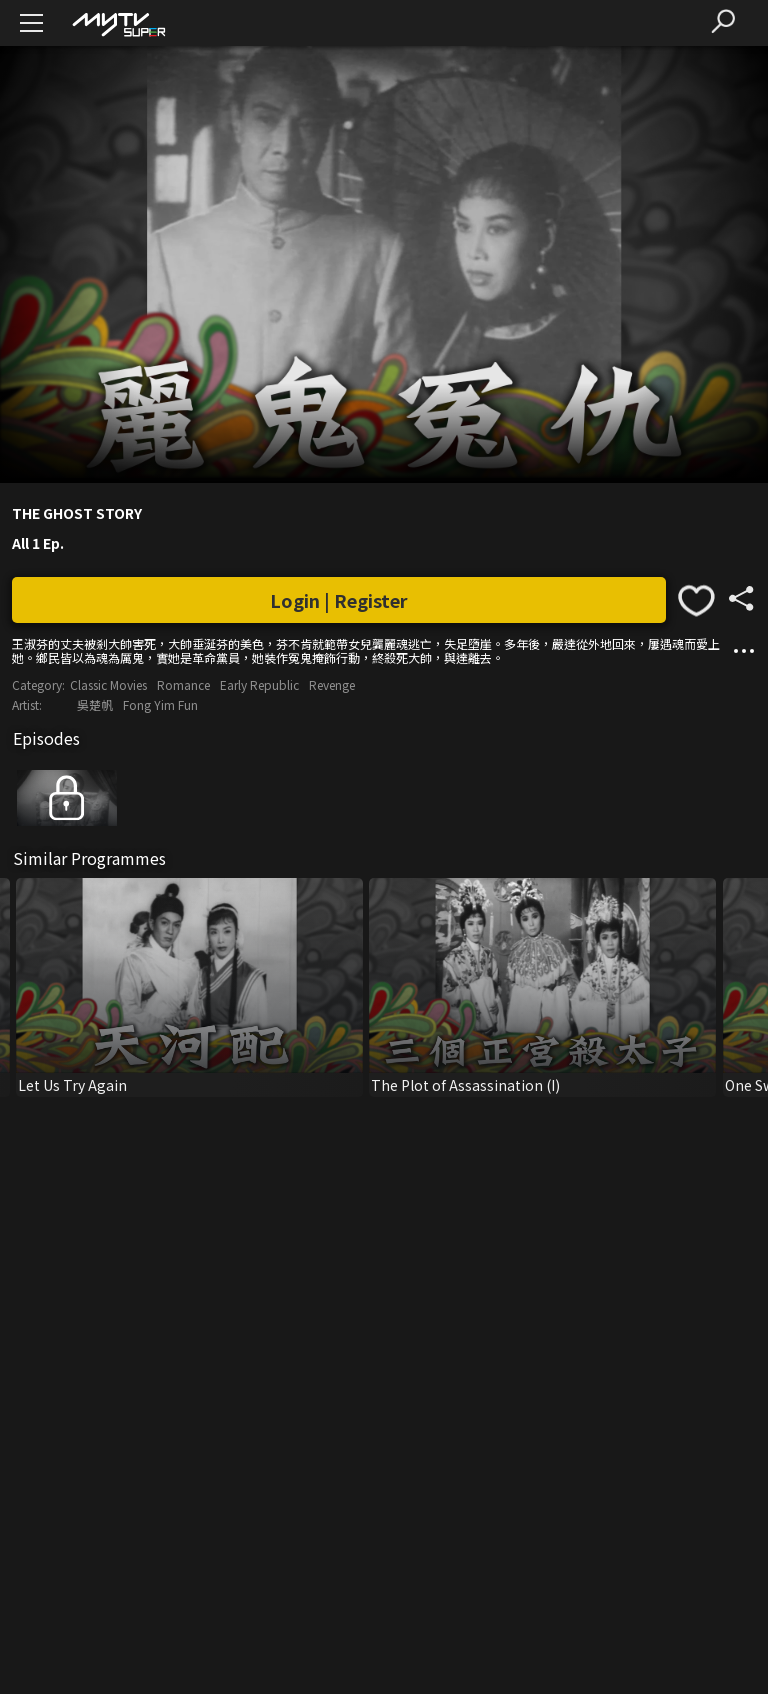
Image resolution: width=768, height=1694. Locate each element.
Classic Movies (108, 684)
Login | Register (339, 600)
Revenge (332, 684)
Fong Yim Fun (160, 704)
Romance (183, 684)
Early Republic (259, 684)
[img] (118, 23)
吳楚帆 (95, 704)
